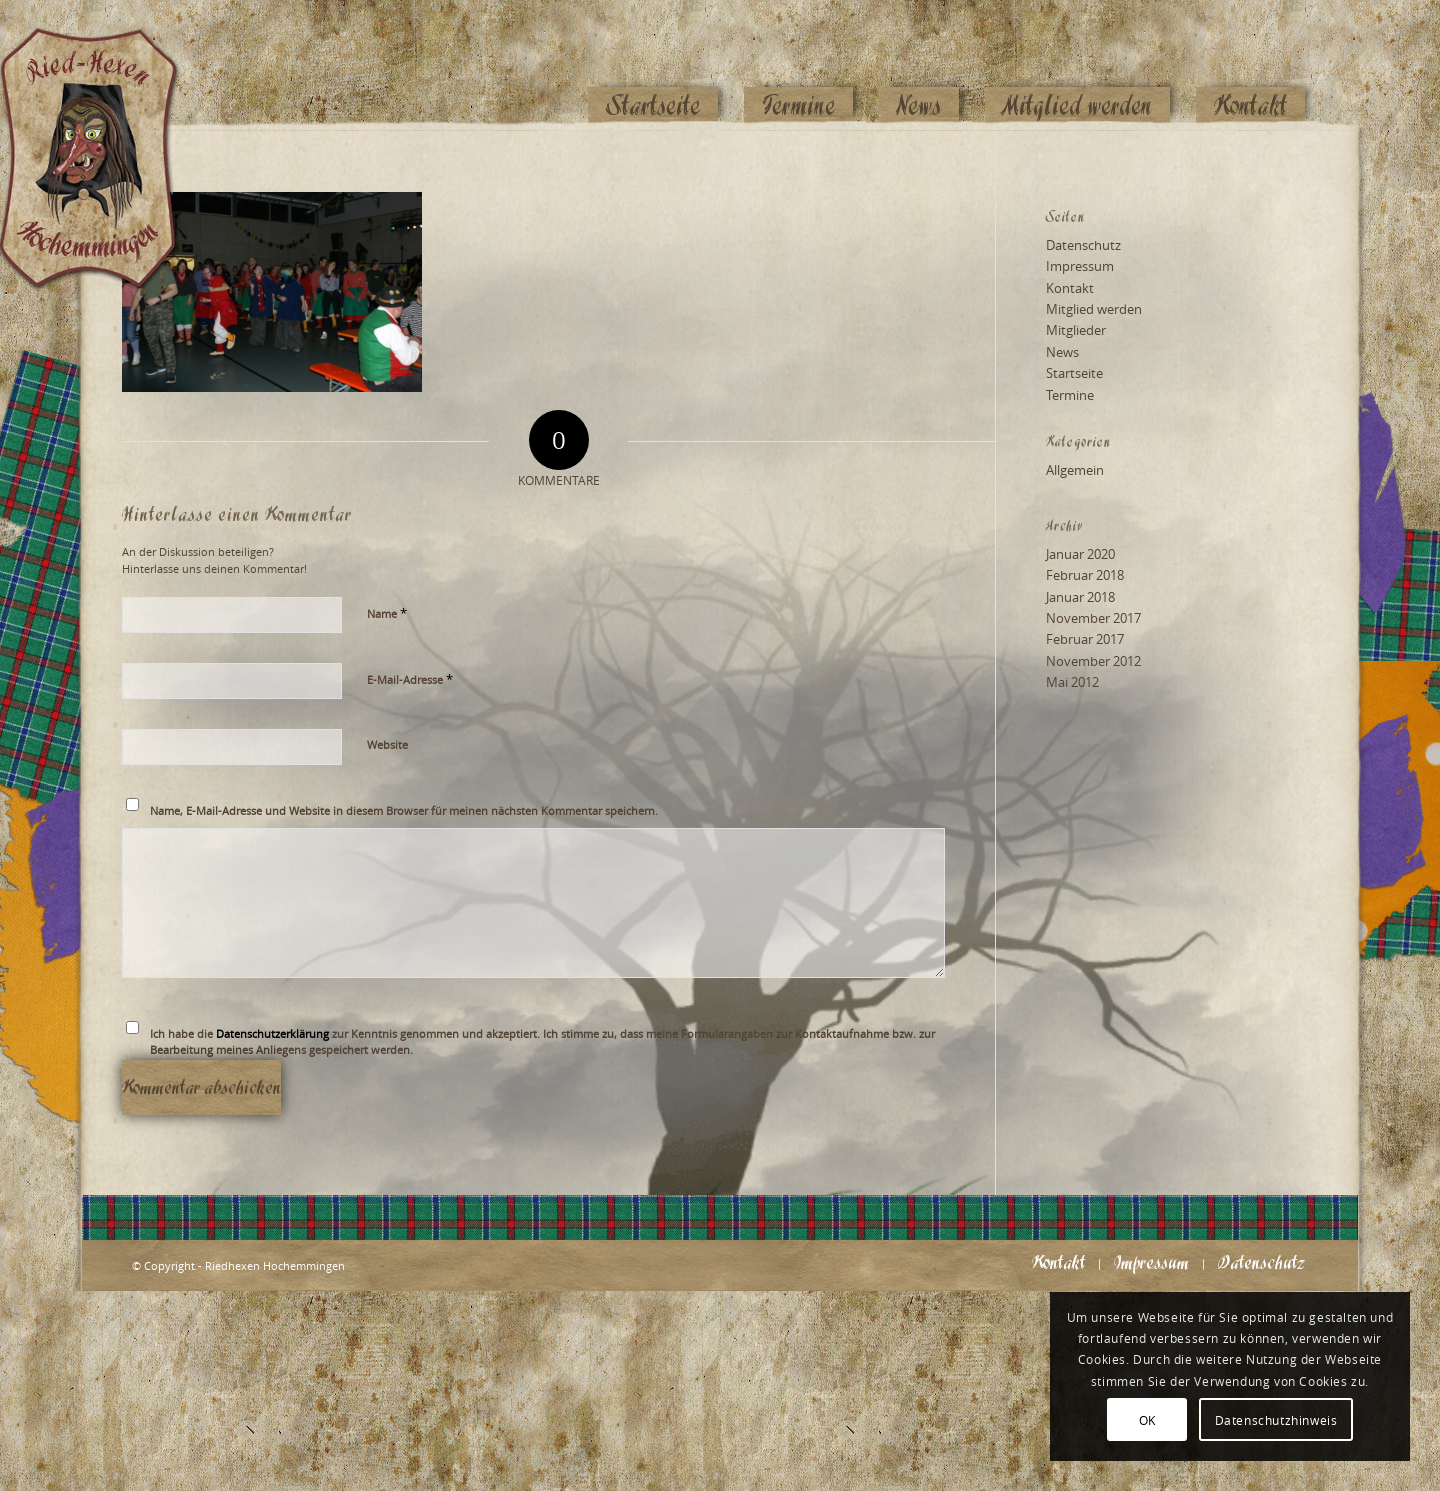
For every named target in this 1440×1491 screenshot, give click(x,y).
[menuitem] (653, 67)
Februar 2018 (1085, 575)
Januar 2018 (1080, 597)
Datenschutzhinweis (1276, 1420)
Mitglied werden (1094, 309)
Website (387, 744)
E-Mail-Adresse (410, 679)
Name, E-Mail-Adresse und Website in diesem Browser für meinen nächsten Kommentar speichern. (404, 810)
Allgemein (1075, 470)
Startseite (1074, 373)
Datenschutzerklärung (272, 1033)
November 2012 (1093, 661)
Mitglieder (1076, 330)
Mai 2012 (1072, 682)
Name (387, 613)
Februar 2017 (1085, 639)
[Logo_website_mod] (104, 65)
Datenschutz (1083, 245)
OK (1147, 1420)
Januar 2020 (1080, 554)
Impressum (1080, 266)
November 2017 (1093, 618)
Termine (1070, 395)
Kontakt (1070, 288)
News (1062, 352)
